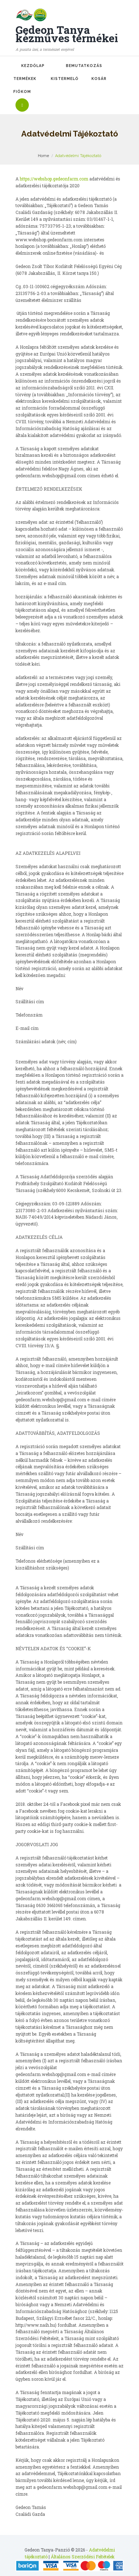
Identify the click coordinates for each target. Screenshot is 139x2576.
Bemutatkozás (84, 65)
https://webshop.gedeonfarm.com (54, 179)
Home (43, 155)
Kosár (99, 78)
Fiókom (22, 91)
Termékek (24, 78)
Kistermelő (65, 78)
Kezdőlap (33, 65)
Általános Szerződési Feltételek (83, 2556)
